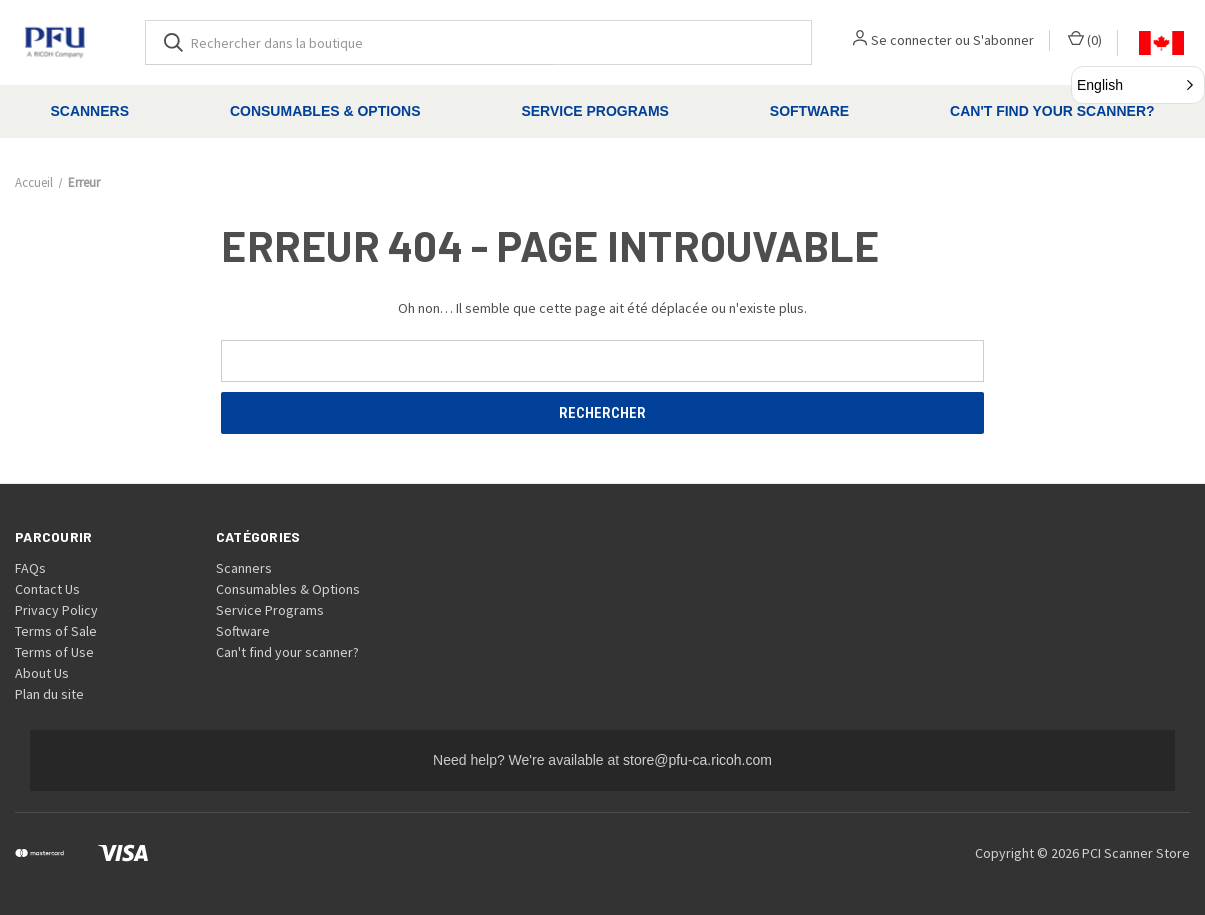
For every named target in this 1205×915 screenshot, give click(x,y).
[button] (1138, 85)
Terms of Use (54, 652)
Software (809, 111)
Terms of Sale (56, 631)
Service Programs (595, 111)
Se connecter (911, 40)
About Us (42, 673)
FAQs (30, 568)
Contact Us (47, 589)
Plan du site (49, 694)
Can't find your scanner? (287, 652)
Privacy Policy (56, 610)
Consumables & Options (325, 111)
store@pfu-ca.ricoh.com (697, 760)
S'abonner (1003, 40)
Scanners (89, 111)
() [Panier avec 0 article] (1085, 39)
